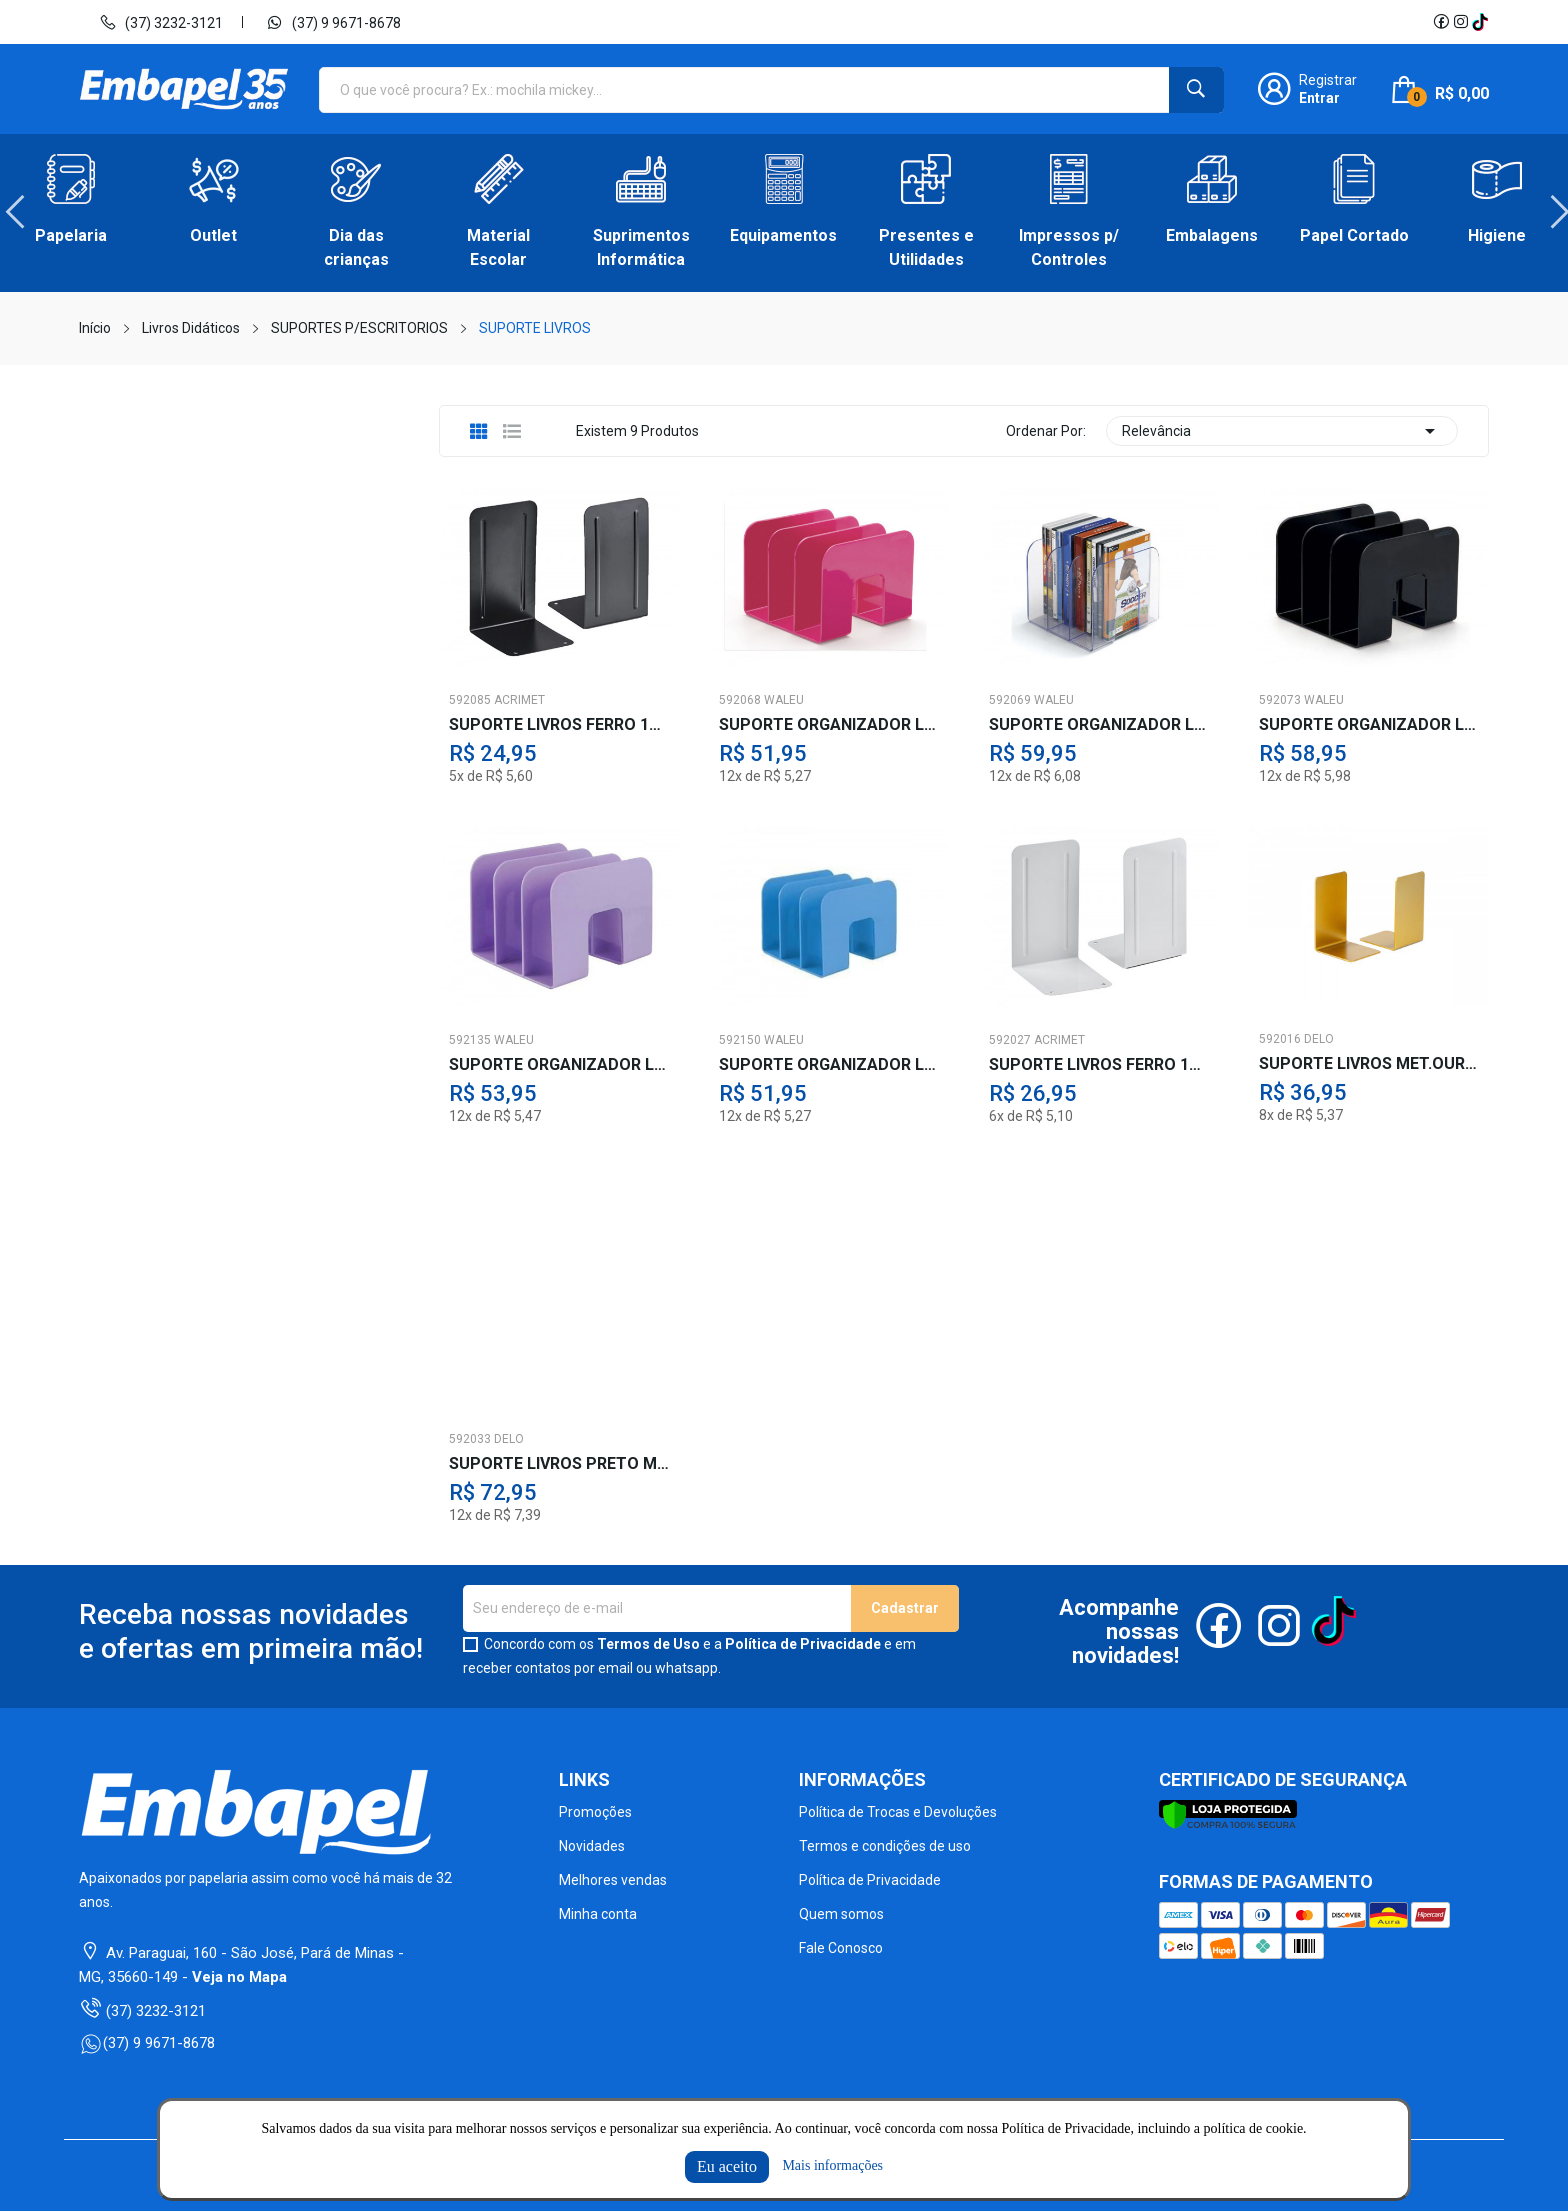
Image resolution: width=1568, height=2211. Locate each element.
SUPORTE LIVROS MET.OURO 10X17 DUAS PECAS (1369, 1064)
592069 (1010, 700)
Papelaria (71, 235)
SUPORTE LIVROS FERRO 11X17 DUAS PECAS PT (559, 725)
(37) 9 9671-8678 (333, 22)
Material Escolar (498, 247)
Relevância (1282, 431)
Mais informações (832, 2165)
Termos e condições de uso (885, 1846)
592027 (1010, 1040)
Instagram (1461, 22)
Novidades (592, 1846)
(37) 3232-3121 (161, 22)
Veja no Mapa (239, 1977)
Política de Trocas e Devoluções (898, 1812)
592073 (1280, 700)
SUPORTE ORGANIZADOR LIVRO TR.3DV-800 (1099, 725)
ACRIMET (519, 700)
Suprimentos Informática (641, 247)
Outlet (213, 235)
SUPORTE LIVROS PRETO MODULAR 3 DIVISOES (559, 1464)
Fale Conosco (841, 1948)
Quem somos (841, 1914)
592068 (740, 700)
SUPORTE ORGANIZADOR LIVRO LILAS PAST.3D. (559, 1065)
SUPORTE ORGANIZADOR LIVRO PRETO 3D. (1369, 725)
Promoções (595, 1812)
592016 (1280, 1039)
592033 (470, 1439)
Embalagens (1212, 235)
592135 (470, 1040)
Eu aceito (727, 2166)
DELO (1319, 1039)
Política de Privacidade (803, 1644)
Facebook (1441, 22)
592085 (470, 700)
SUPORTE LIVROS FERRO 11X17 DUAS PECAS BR (1099, 1065)
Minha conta (598, 1914)
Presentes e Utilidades (926, 247)
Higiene (1497, 235)
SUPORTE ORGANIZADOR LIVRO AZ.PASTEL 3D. (829, 1065)
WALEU (784, 700)
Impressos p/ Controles (1069, 247)
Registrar (1328, 80)
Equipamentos (783, 235)
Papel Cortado (1354, 235)
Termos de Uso (648, 1644)
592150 (740, 1040)
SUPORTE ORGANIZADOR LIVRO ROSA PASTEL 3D (829, 725)
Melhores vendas (613, 1880)
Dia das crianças (356, 247)
